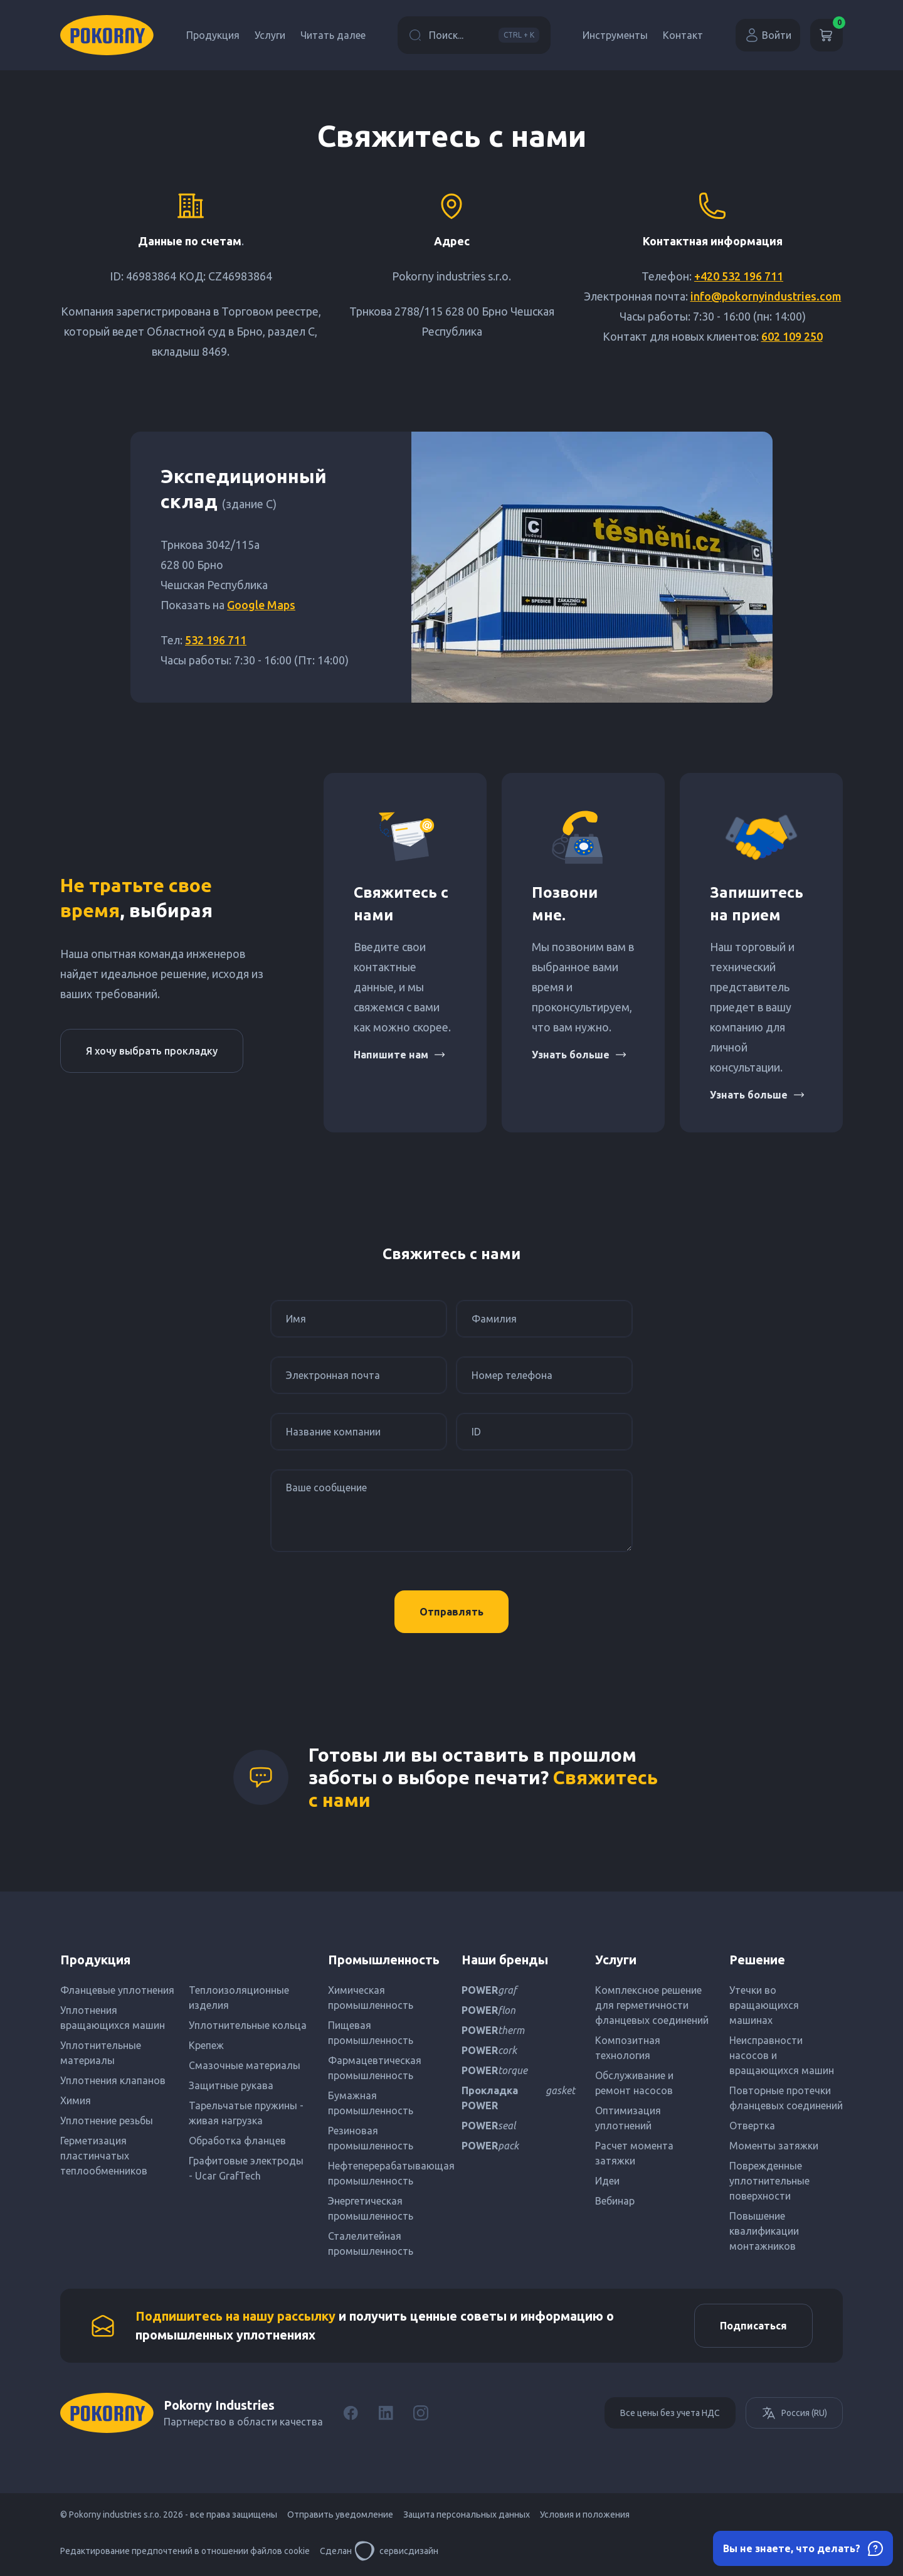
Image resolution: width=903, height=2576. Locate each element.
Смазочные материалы (244, 2065)
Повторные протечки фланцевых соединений (786, 2098)
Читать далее (333, 35)
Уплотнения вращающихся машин (112, 2017)
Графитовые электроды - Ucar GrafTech (246, 2168)
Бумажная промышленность (370, 2103)
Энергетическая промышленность (370, 2208)
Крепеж (206, 2045)
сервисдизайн (396, 2551)
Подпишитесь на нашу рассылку (235, 2316)
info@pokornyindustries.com (766, 296)
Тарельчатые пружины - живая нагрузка (246, 2113)
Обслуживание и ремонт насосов (634, 2083)
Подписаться (753, 2325)
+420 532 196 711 (738, 276)
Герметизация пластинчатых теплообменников (103, 2155)
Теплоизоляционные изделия (239, 1997)
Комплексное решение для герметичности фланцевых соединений (652, 2005)
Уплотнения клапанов (113, 2080)
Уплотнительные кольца (248, 2025)
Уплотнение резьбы (106, 2120)
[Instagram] (420, 2412)
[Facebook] (350, 2412)
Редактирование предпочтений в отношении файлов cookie (185, 2551)
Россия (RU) (794, 2412)
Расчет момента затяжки (634, 2153)
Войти (767, 35)
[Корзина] (826, 35)
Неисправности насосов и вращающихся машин (781, 2055)
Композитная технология (627, 2048)
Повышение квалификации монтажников (764, 2231)
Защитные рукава (231, 2085)
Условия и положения (585, 2514)
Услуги (270, 35)
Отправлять (451, 1611)
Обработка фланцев (237, 2140)
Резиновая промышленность (370, 2138)
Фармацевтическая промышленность (374, 2068)
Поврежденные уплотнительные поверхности (769, 2180)
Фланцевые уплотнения (117, 1990)
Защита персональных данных (466, 2514)
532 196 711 (215, 640)
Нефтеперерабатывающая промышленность (384, 2173)
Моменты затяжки (773, 2145)
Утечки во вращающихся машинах (764, 2005)
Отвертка (752, 2125)
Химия (75, 2100)
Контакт (683, 35)
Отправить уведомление (340, 2514)
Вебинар (615, 2200)
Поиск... (474, 35)
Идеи (607, 2180)
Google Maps (261, 605)
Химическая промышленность (370, 1997)
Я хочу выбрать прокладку (152, 1050)
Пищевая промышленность (370, 2033)
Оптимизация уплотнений (628, 2118)
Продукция (213, 35)
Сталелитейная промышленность (370, 2243)
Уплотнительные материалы (100, 2053)
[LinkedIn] (385, 2412)
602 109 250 (792, 336)
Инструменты (615, 35)
